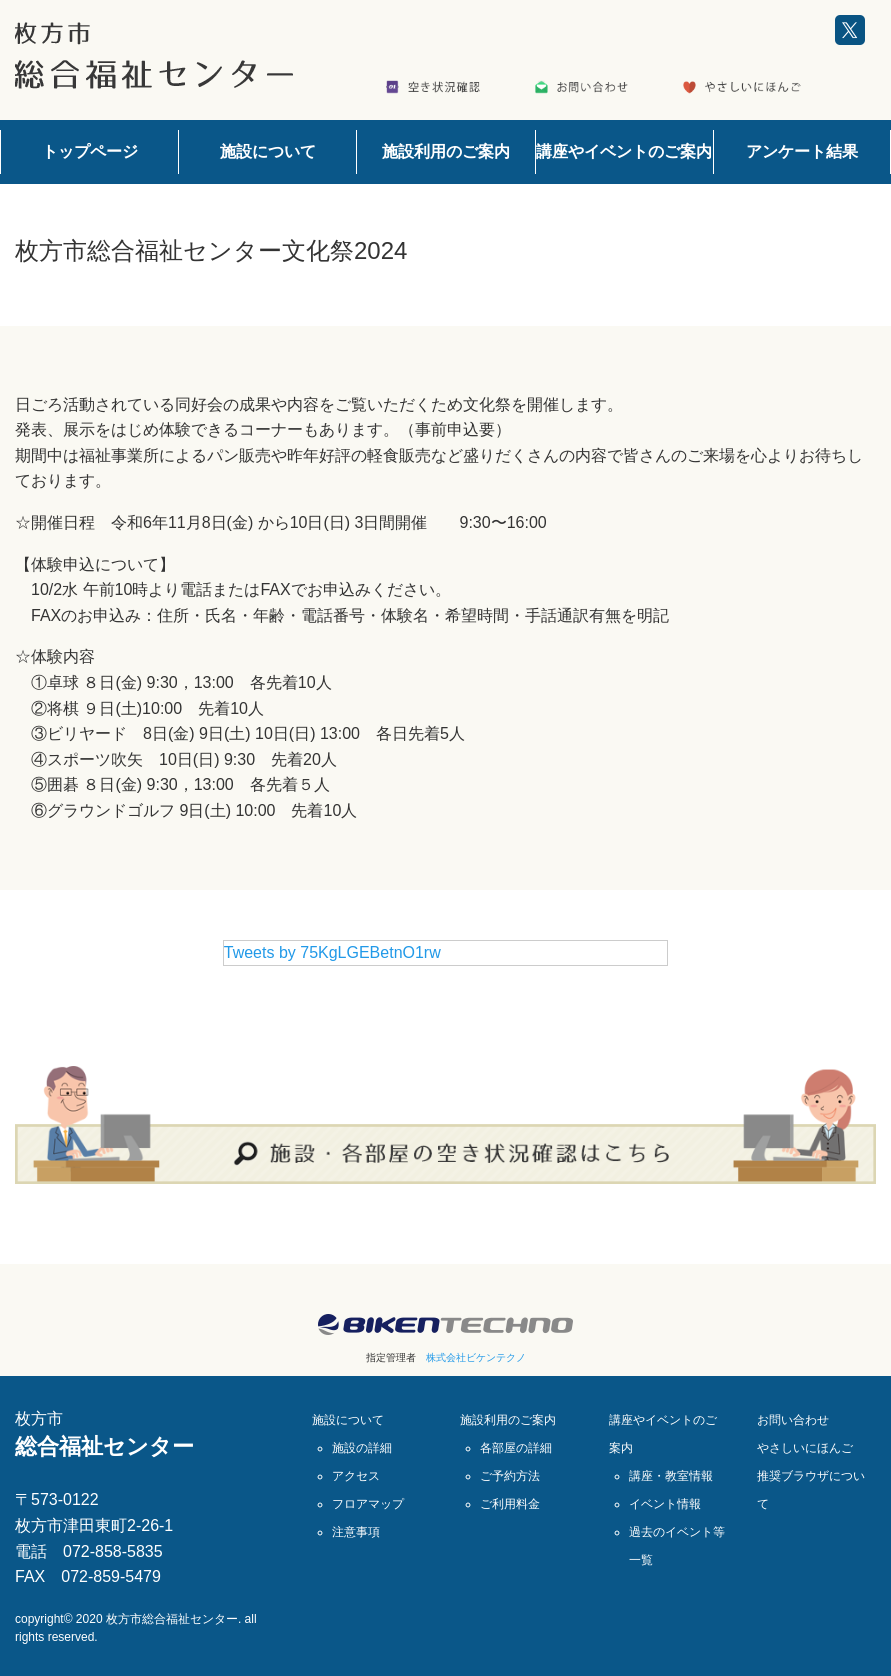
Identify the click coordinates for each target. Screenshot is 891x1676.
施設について (268, 151)
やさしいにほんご (805, 1448)
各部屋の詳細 (516, 1448)
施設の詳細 (362, 1448)
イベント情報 (665, 1504)
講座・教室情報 (671, 1476)
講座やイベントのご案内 (624, 151)
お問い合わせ (793, 1420)
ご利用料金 (510, 1504)
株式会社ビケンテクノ (476, 1357)
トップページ (90, 151)
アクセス (356, 1476)
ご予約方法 (510, 1476)
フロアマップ (368, 1504)
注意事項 (356, 1532)
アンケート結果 (802, 151)
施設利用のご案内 (446, 151)
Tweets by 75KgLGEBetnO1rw (332, 952)
